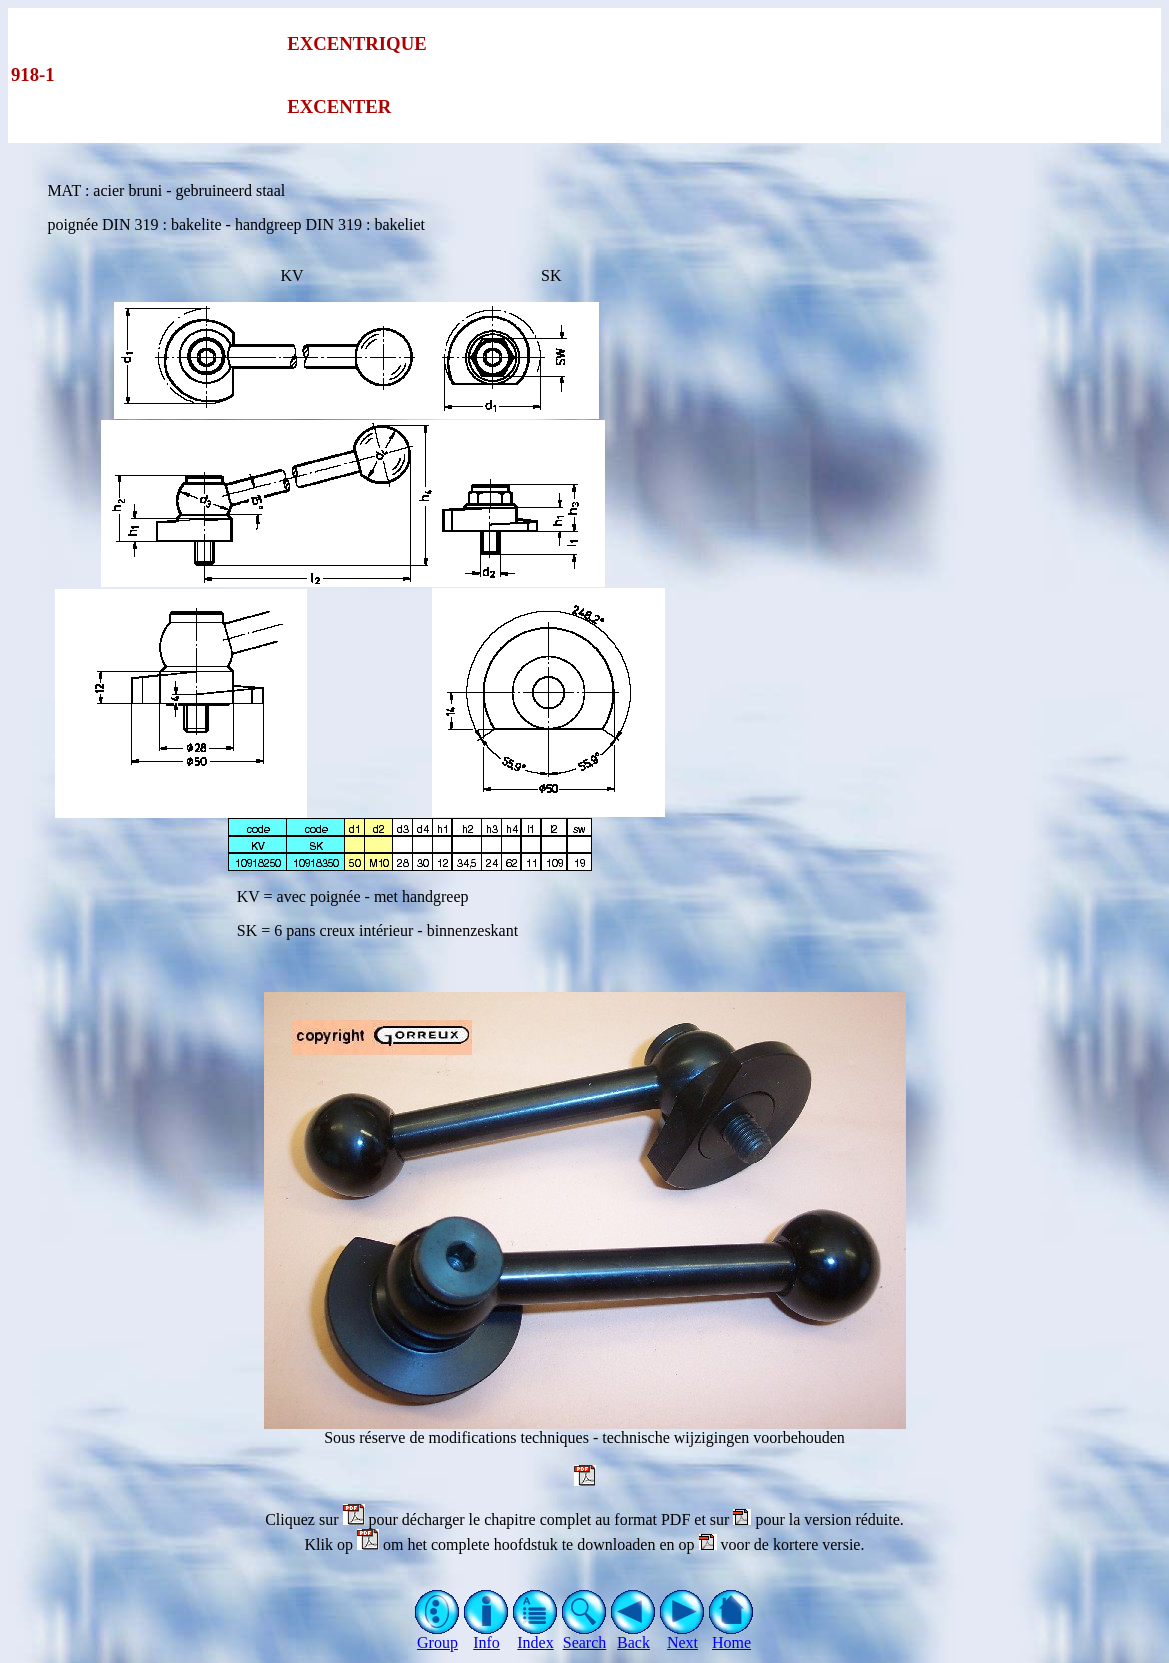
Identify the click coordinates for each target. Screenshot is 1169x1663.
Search (584, 1635)
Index (535, 1635)
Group (437, 1635)
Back (633, 1635)
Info (486, 1635)
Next (682, 1635)
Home (731, 1635)
